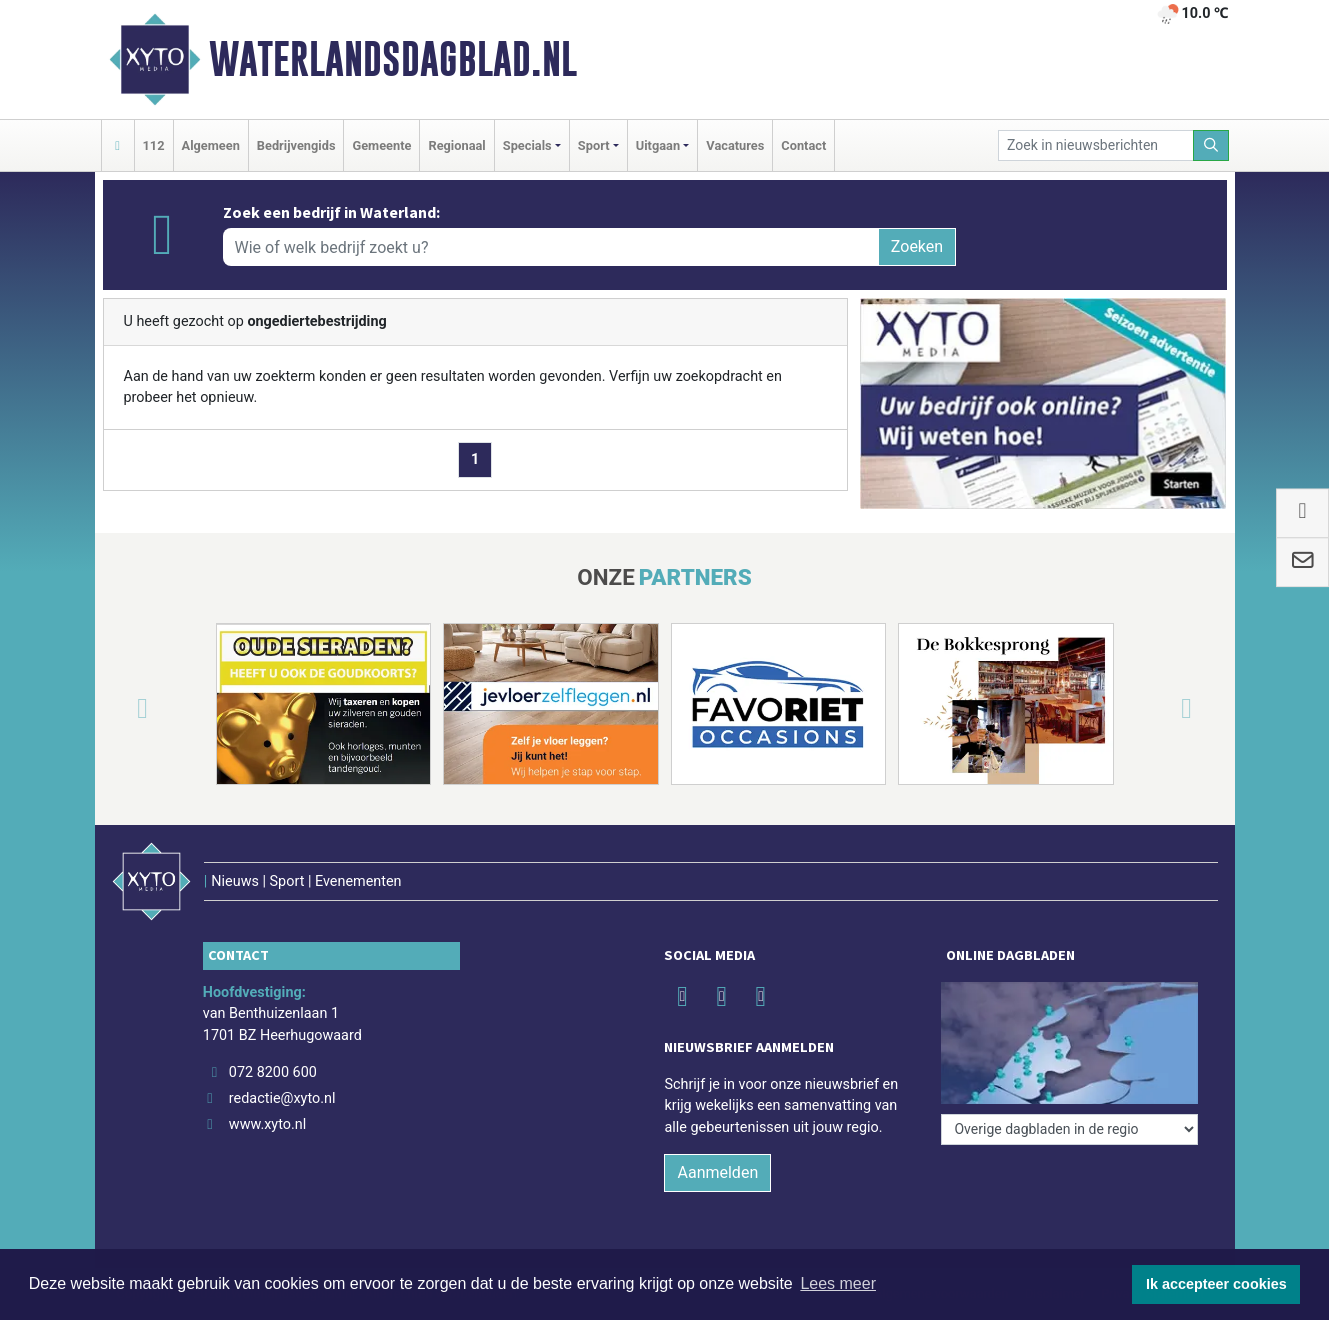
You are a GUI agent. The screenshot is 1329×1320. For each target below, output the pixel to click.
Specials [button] (527, 145)
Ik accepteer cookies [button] (1216, 1284)
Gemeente (381, 145)
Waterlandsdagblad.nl (393, 59)
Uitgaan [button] (658, 145)
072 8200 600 (273, 1072)
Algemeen (211, 145)
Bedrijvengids (296, 145)
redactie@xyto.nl (282, 1098)
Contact (803, 145)
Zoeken (917, 246)
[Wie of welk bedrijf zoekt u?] (550, 247)
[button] (119, 708)
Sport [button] (594, 145)
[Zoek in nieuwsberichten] (1096, 145)
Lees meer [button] (838, 1283)
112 (154, 145)
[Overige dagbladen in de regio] (1069, 1129)
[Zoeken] (1211, 145)
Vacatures (735, 145)
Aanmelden (717, 1172)
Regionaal (456, 145)
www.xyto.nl (267, 1124)
